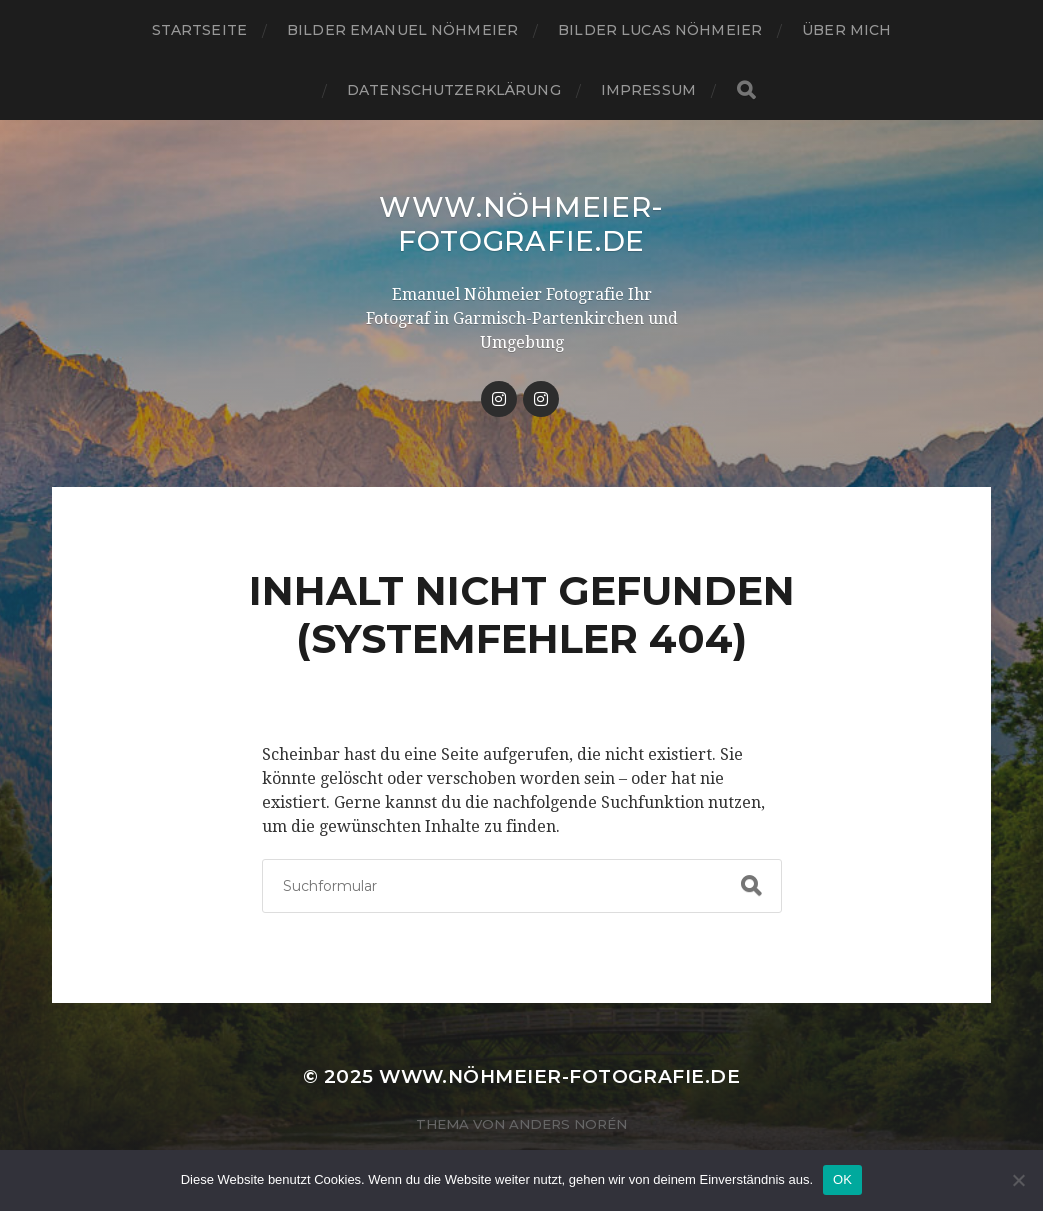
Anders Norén (568, 1124)
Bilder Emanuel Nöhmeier (402, 30)
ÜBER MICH (846, 30)
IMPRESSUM (648, 90)
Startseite (199, 30)
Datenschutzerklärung (454, 90)
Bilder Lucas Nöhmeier (660, 30)
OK (842, 1179)
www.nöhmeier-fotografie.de (521, 224)
